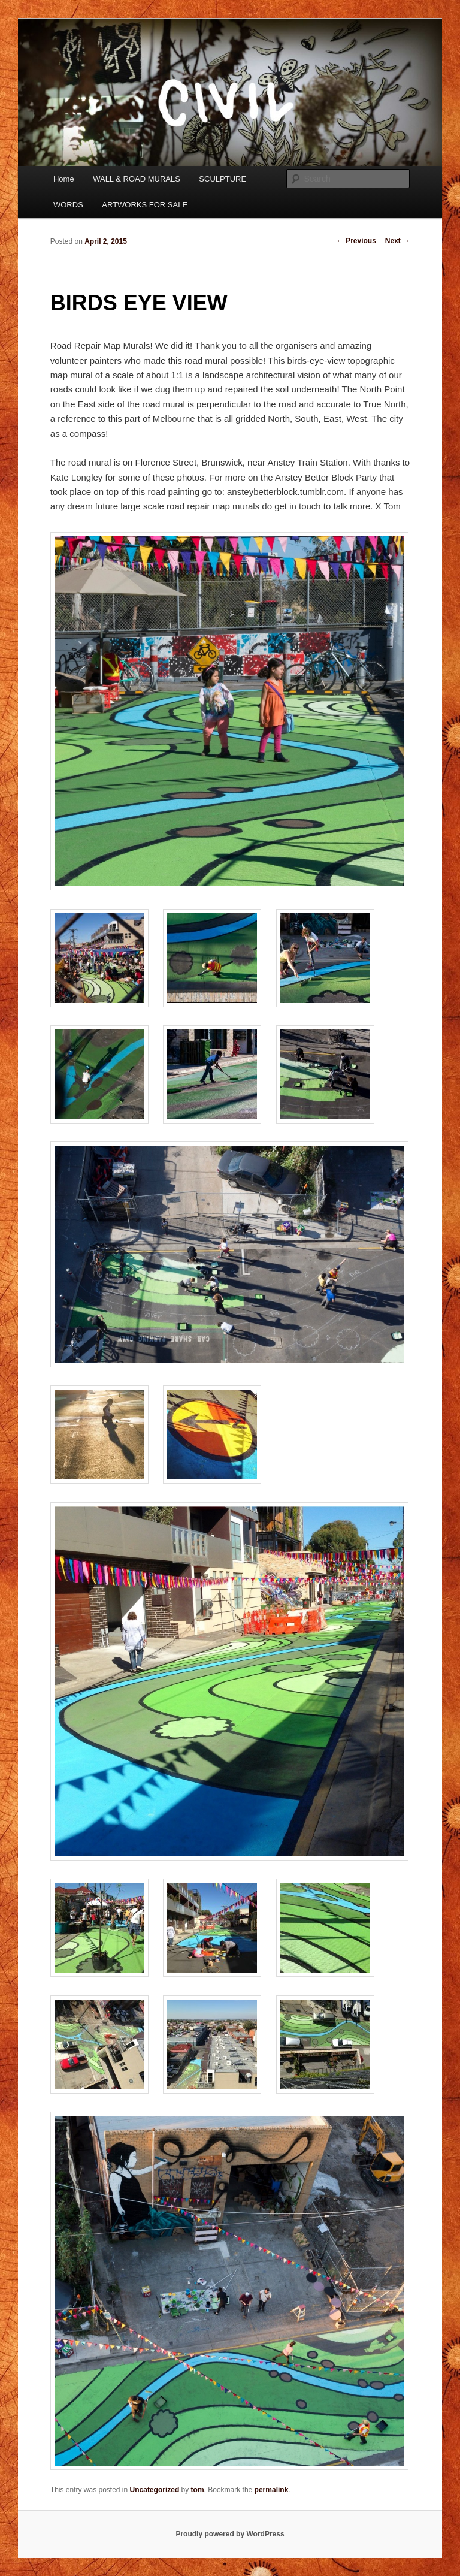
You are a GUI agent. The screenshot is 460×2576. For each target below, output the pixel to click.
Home (63, 178)
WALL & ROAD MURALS (136, 178)
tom (197, 2490)
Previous (356, 241)
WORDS (68, 204)
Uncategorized (155, 2490)
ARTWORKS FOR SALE (144, 204)
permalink (272, 2490)
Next (397, 241)
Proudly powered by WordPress (229, 2534)
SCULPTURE (222, 178)
